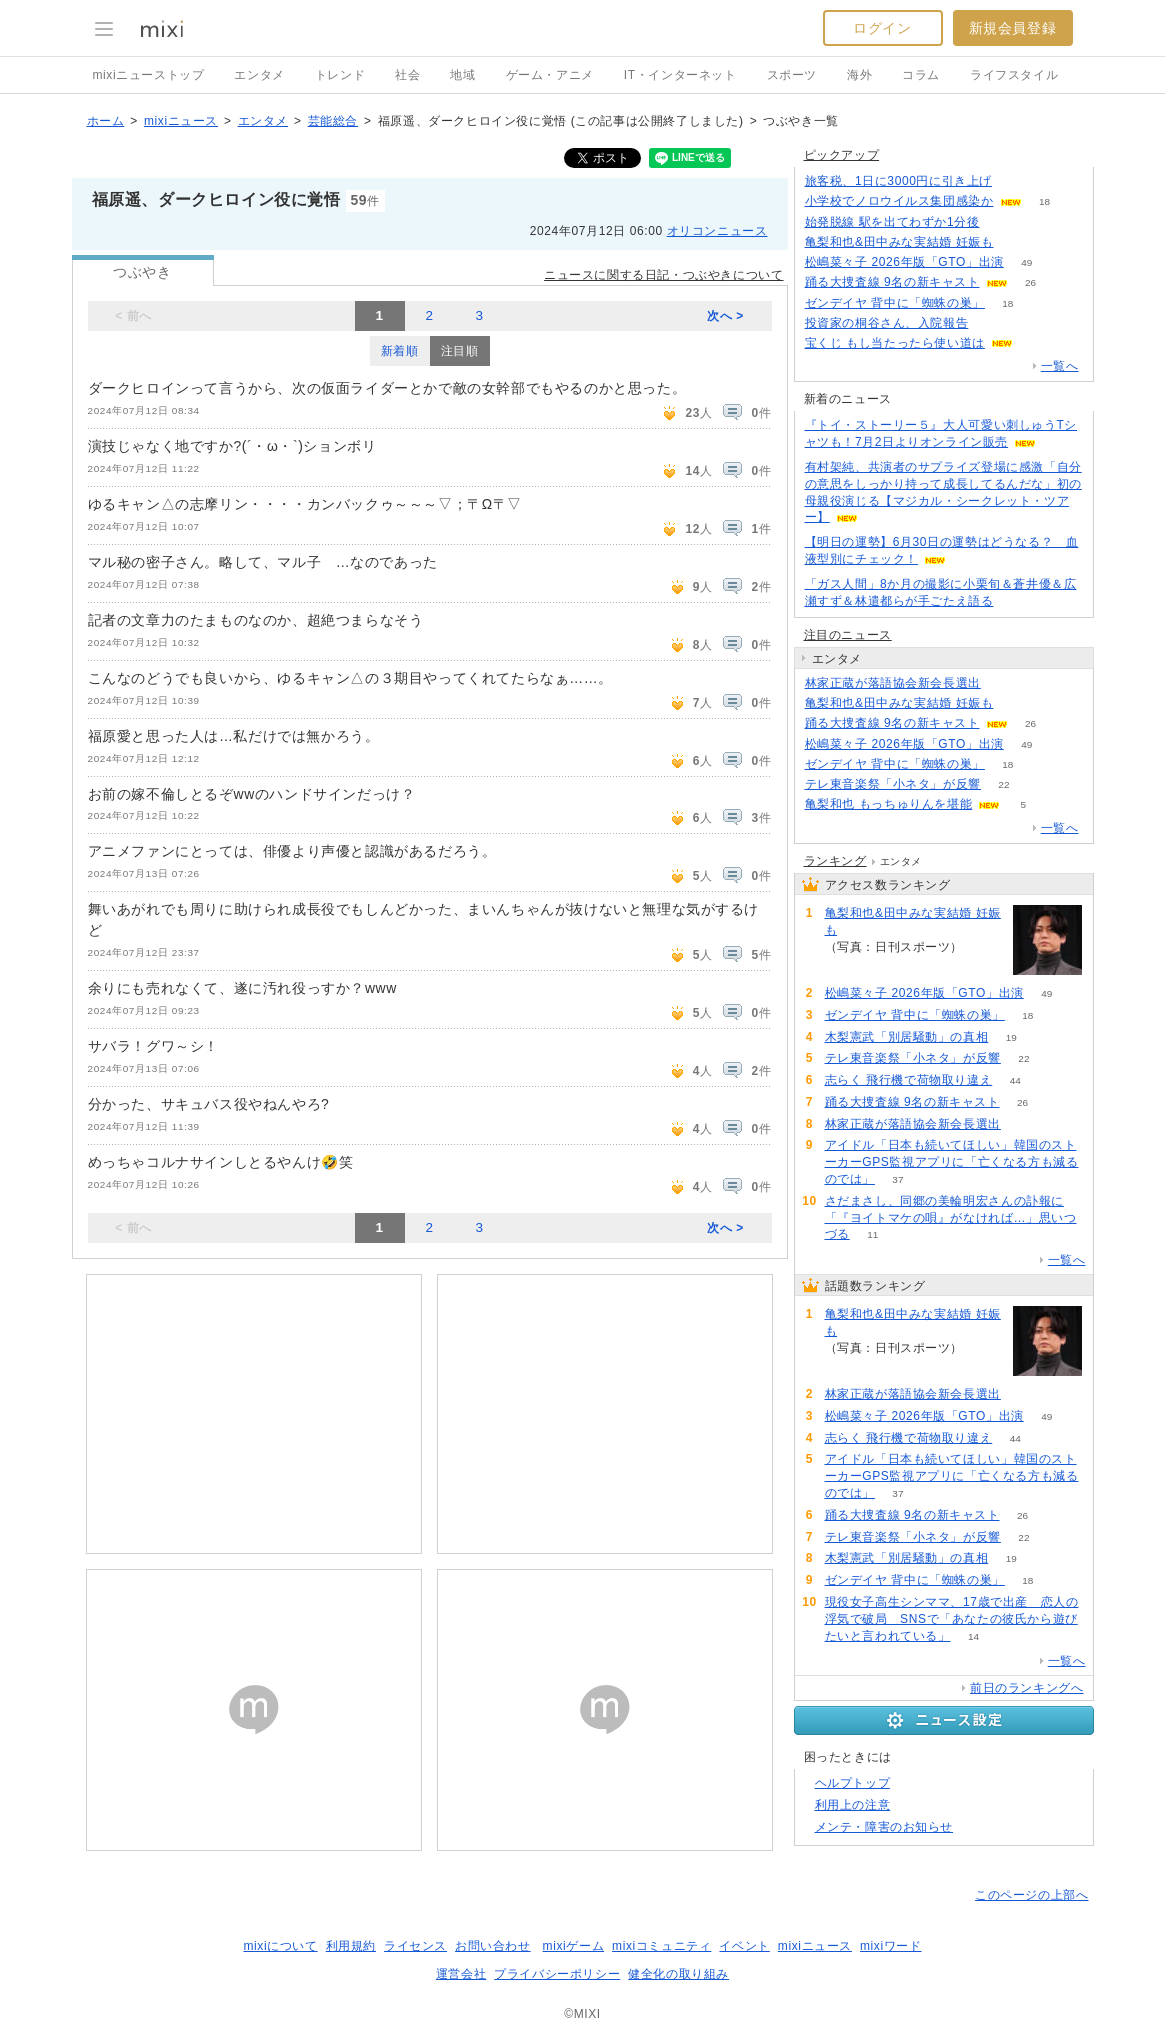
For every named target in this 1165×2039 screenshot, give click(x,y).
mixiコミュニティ (661, 1946)
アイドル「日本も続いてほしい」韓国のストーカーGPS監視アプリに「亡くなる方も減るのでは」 (952, 1162)
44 (1015, 1080)
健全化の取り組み (678, 1974)
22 (1003, 784)
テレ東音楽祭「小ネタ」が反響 (893, 784)
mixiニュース (181, 121)
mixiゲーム (574, 1946)
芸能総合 (333, 121)
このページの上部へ (1031, 1895)
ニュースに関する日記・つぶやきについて (663, 275)
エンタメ (259, 75)
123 (1015, 181)
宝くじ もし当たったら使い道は (895, 343)
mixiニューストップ (149, 75)
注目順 (460, 351)
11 (872, 1234)
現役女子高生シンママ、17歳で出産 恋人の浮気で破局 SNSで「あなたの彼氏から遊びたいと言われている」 (952, 1619)
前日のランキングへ (1026, 1688)
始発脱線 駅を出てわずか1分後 (892, 222)
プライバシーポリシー (557, 1974)
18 (1044, 201)
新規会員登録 (1013, 28)
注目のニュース (848, 635)
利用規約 (351, 1946)
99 (1002, 222)
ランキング (835, 861)
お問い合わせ (493, 1946)
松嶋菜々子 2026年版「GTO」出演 (904, 262)
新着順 (400, 351)
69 (1003, 683)
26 (1030, 282)
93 (1035, 343)
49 (1026, 262)
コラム (921, 75)
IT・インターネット (680, 75)
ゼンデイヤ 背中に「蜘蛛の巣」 (895, 303)
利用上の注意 (853, 1805)
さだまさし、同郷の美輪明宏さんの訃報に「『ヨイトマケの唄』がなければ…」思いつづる (951, 1218)
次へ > (725, 316)
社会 (407, 75)
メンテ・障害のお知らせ (884, 1827)
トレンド (340, 75)
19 (1011, 1037)
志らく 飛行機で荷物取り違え (909, 1080)
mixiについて (280, 1946)
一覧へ (1060, 366)
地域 (462, 75)
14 (973, 1636)
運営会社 (461, 1974)
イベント (744, 1946)
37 (897, 1179)
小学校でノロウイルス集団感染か (899, 201)
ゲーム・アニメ (550, 75)
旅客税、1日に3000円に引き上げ (899, 181)
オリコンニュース (717, 231)
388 (1016, 703)
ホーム (106, 121)
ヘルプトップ (853, 1783)
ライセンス (415, 1946)
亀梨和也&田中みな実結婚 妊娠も (899, 242)
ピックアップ (842, 155)
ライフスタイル (1014, 75)
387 (1016, 242)
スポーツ (792, 75)
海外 (859, 75)
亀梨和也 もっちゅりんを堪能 (889, 804)
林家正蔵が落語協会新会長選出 (893, 683)
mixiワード (891, 1946)
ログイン (882, 28)
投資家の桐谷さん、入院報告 (887, 323)
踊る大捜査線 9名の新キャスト (892, 282)
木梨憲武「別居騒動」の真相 (907, 1037)
